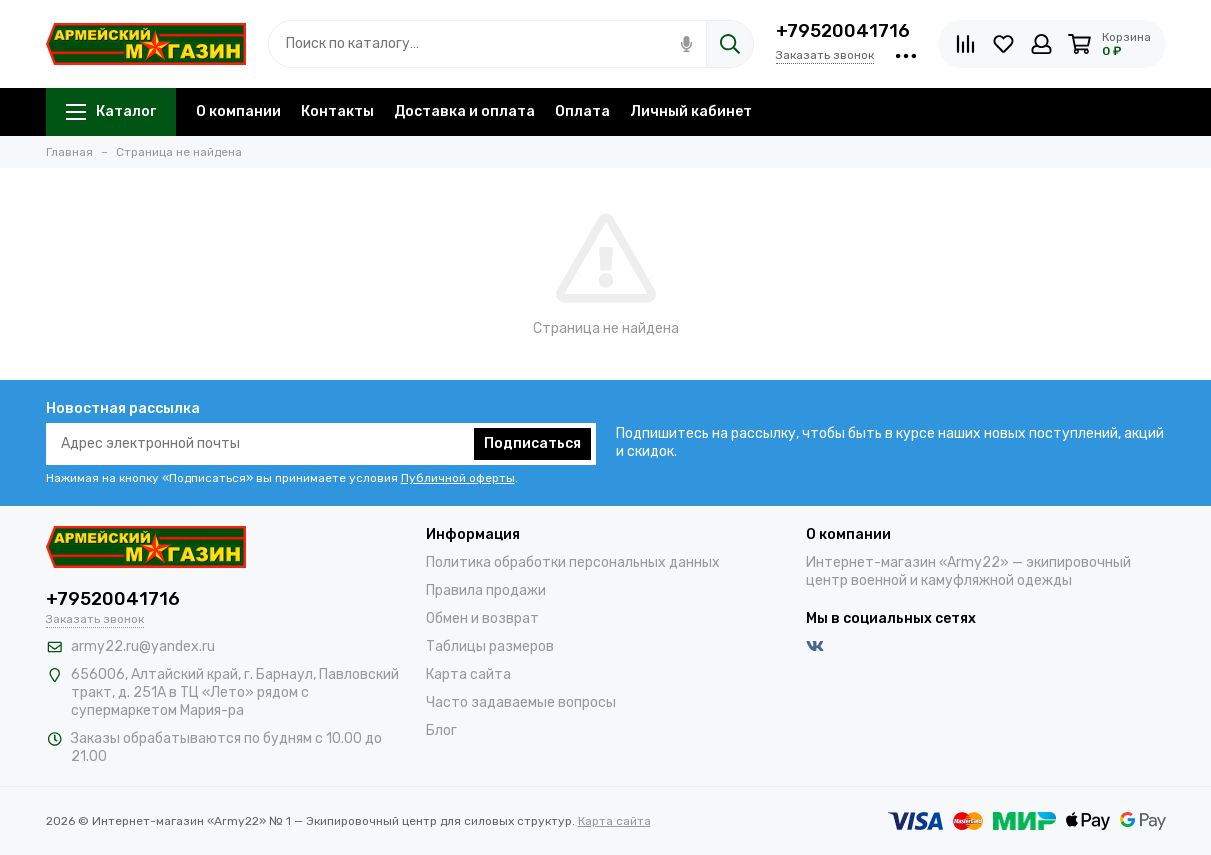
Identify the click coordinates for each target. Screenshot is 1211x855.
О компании (238, 111)
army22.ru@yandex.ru (143, 646)
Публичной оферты (458, 478)
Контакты (337, 111)
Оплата (582, 111)
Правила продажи (486, 590)
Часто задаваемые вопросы (521, 702)
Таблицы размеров (490, 646)
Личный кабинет (691, 111)
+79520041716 (843, 31)
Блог (441, 730)
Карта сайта (468, 674)
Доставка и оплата (464, 111)
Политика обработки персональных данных (573, 562)
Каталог (111, 111)
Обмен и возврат (482, 618)
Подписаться (532, 443)
